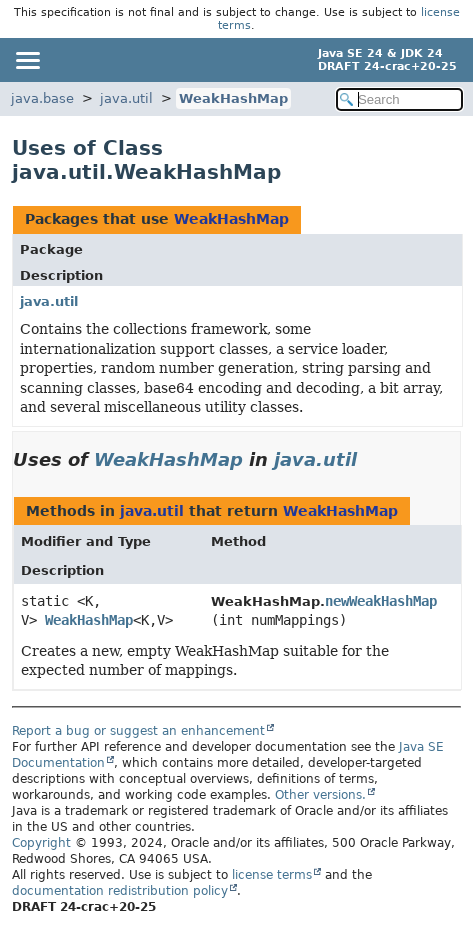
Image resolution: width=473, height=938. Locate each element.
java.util (126, 98)
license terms (272, 875)
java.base (42, 98)
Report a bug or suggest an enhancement (138, 731)
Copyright (41, 843)
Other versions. (320, 795)
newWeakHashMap (381, 601)
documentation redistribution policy (120, 891)
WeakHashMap (233, 98)
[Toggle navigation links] (27, 60)
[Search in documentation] (399, 99)
